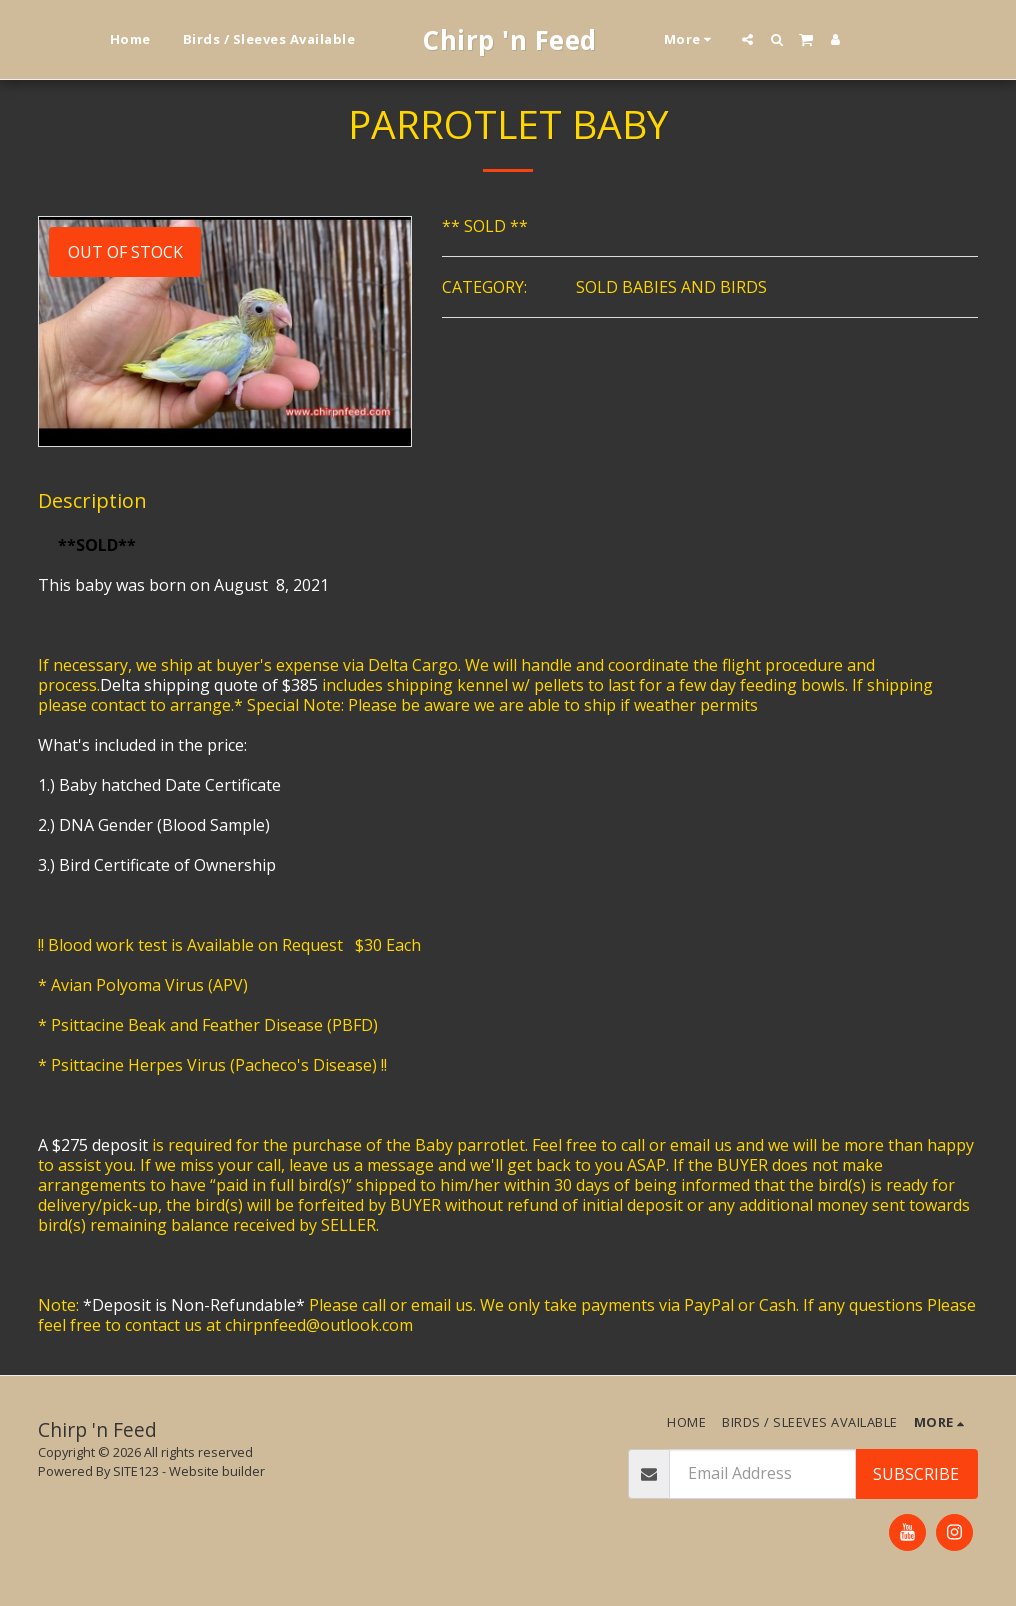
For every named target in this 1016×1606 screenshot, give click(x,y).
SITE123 (136, 1471)
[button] (747, 39)
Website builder (217, 1471)
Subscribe (916, 1474)
